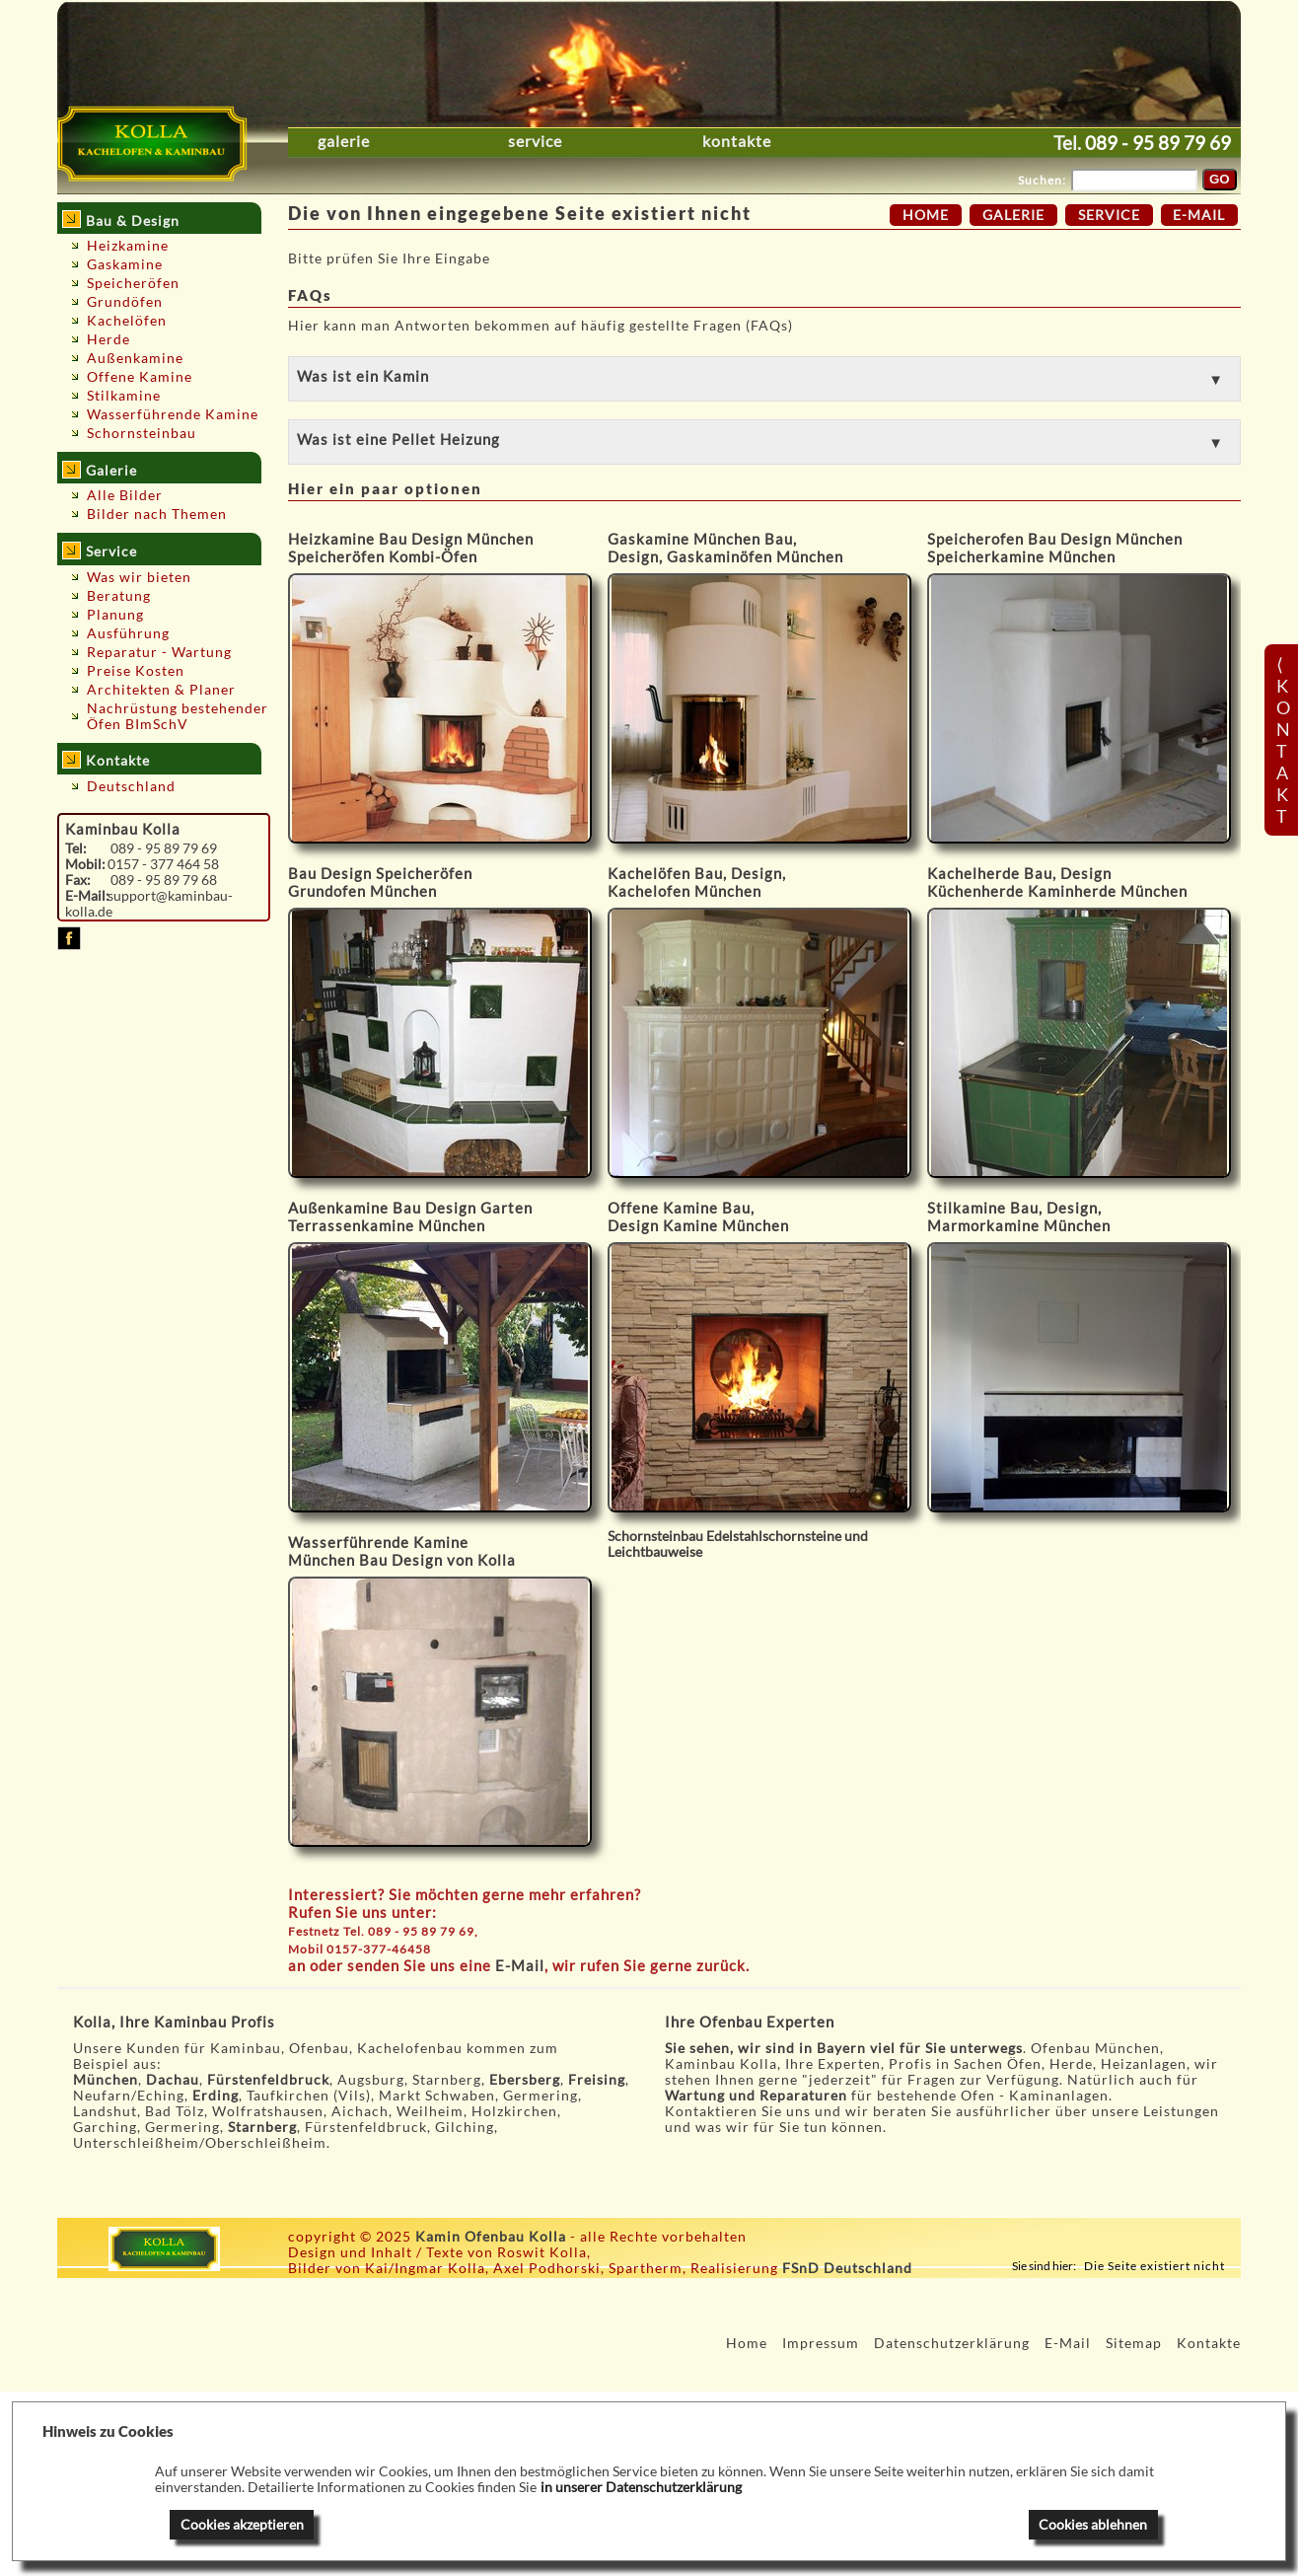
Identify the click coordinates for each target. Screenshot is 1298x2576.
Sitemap (1134, 2343)
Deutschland (131, 786)
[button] (764, 379)
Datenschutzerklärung (952, 2343)
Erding (215, 2095)
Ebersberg (524, 2080)
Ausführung (128, 633)
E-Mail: (86, 896)
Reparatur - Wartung (159, 652)
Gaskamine (125, 264)
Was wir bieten (139, 577)
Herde (108, 339)
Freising (596, 2080)
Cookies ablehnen (1093, 2525)
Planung (115, 615)
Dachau (172, 2080)
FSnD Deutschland (847, 2268)
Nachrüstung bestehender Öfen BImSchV (177, 716)
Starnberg (262, 2127)
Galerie (344, 141)
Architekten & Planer (161, 690)
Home (925, 215)
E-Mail (519, 1965)
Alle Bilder (125, 495)
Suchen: (1042, 180)
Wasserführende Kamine (172, 414)
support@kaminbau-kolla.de (149, 904)
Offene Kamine (139, 377)
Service (535, 141)
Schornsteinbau (141, 433)
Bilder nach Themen (157, 514)
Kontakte (736, 141)
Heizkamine (128, 246)
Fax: (78, 880)
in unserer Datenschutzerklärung (641, 2487)
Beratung (119, 596)
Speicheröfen (133, 283)
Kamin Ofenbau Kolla (490, 2237)
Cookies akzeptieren (242, 2525)
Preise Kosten (135, 671)
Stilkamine (124, 396)
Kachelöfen (127, 321)
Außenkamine (135, 358)
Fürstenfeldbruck (268, 2080)
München (105, 2080)
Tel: (76, 848)
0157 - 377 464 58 (163, 864)
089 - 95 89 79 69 (1158, 142)
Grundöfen (125, 302)
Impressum (820, 2343)
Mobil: (85, 864)
